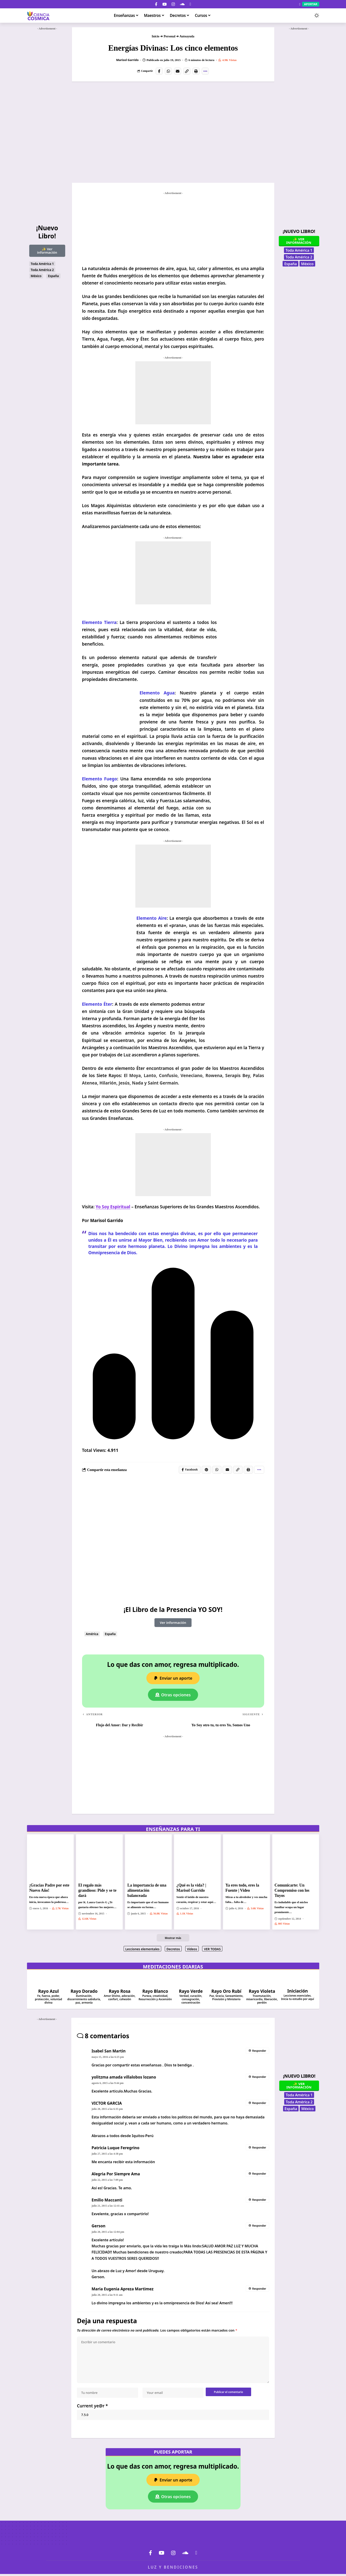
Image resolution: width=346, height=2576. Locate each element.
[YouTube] (164, 4)
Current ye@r (92, 2407)
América (92, 1634)
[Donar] (190, 4)
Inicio (155, 36)
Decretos (173, 1949)
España (53, 276)
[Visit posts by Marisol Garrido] (111, 60)
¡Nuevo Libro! (47, 232)
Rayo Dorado (84, 1992)
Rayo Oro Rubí (226, 1992)
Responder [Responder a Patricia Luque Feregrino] (259, 2148)
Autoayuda (186, 36)
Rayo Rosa (119, 1992)
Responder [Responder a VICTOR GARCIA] (259, 2103)
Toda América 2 (42, 270)
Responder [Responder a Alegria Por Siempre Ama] (259, 2174)
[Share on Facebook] (159, 71)
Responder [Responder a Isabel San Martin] (259, 2051)
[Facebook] (156, 4)
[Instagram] (173, 4)
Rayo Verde (191, 1992)
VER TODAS (212, 1949)
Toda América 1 (42, 264)
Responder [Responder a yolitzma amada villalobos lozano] (259, 2077)
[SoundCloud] (182, 4)
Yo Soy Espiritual (113, 1207)
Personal (169, 36)
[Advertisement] (47, 99)
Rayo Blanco (155, 1992)
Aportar (310, 4)
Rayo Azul (48, 1992)
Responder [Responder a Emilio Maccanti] (259, 2200)
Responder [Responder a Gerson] (259, 2226)
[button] (308, 15)
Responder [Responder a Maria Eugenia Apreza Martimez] (259, 2289)
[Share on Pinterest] (205, 1470)
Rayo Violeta (262, 1992)
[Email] (177, 71)
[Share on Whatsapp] (168, 71)
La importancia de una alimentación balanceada (146, 1890)
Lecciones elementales (142, 1949)
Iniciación (297, 1991)
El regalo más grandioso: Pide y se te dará (97, 1890)
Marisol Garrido (127, 60)
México (36, 276)
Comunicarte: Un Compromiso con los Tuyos (292, 1890)
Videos (192, 1949)
